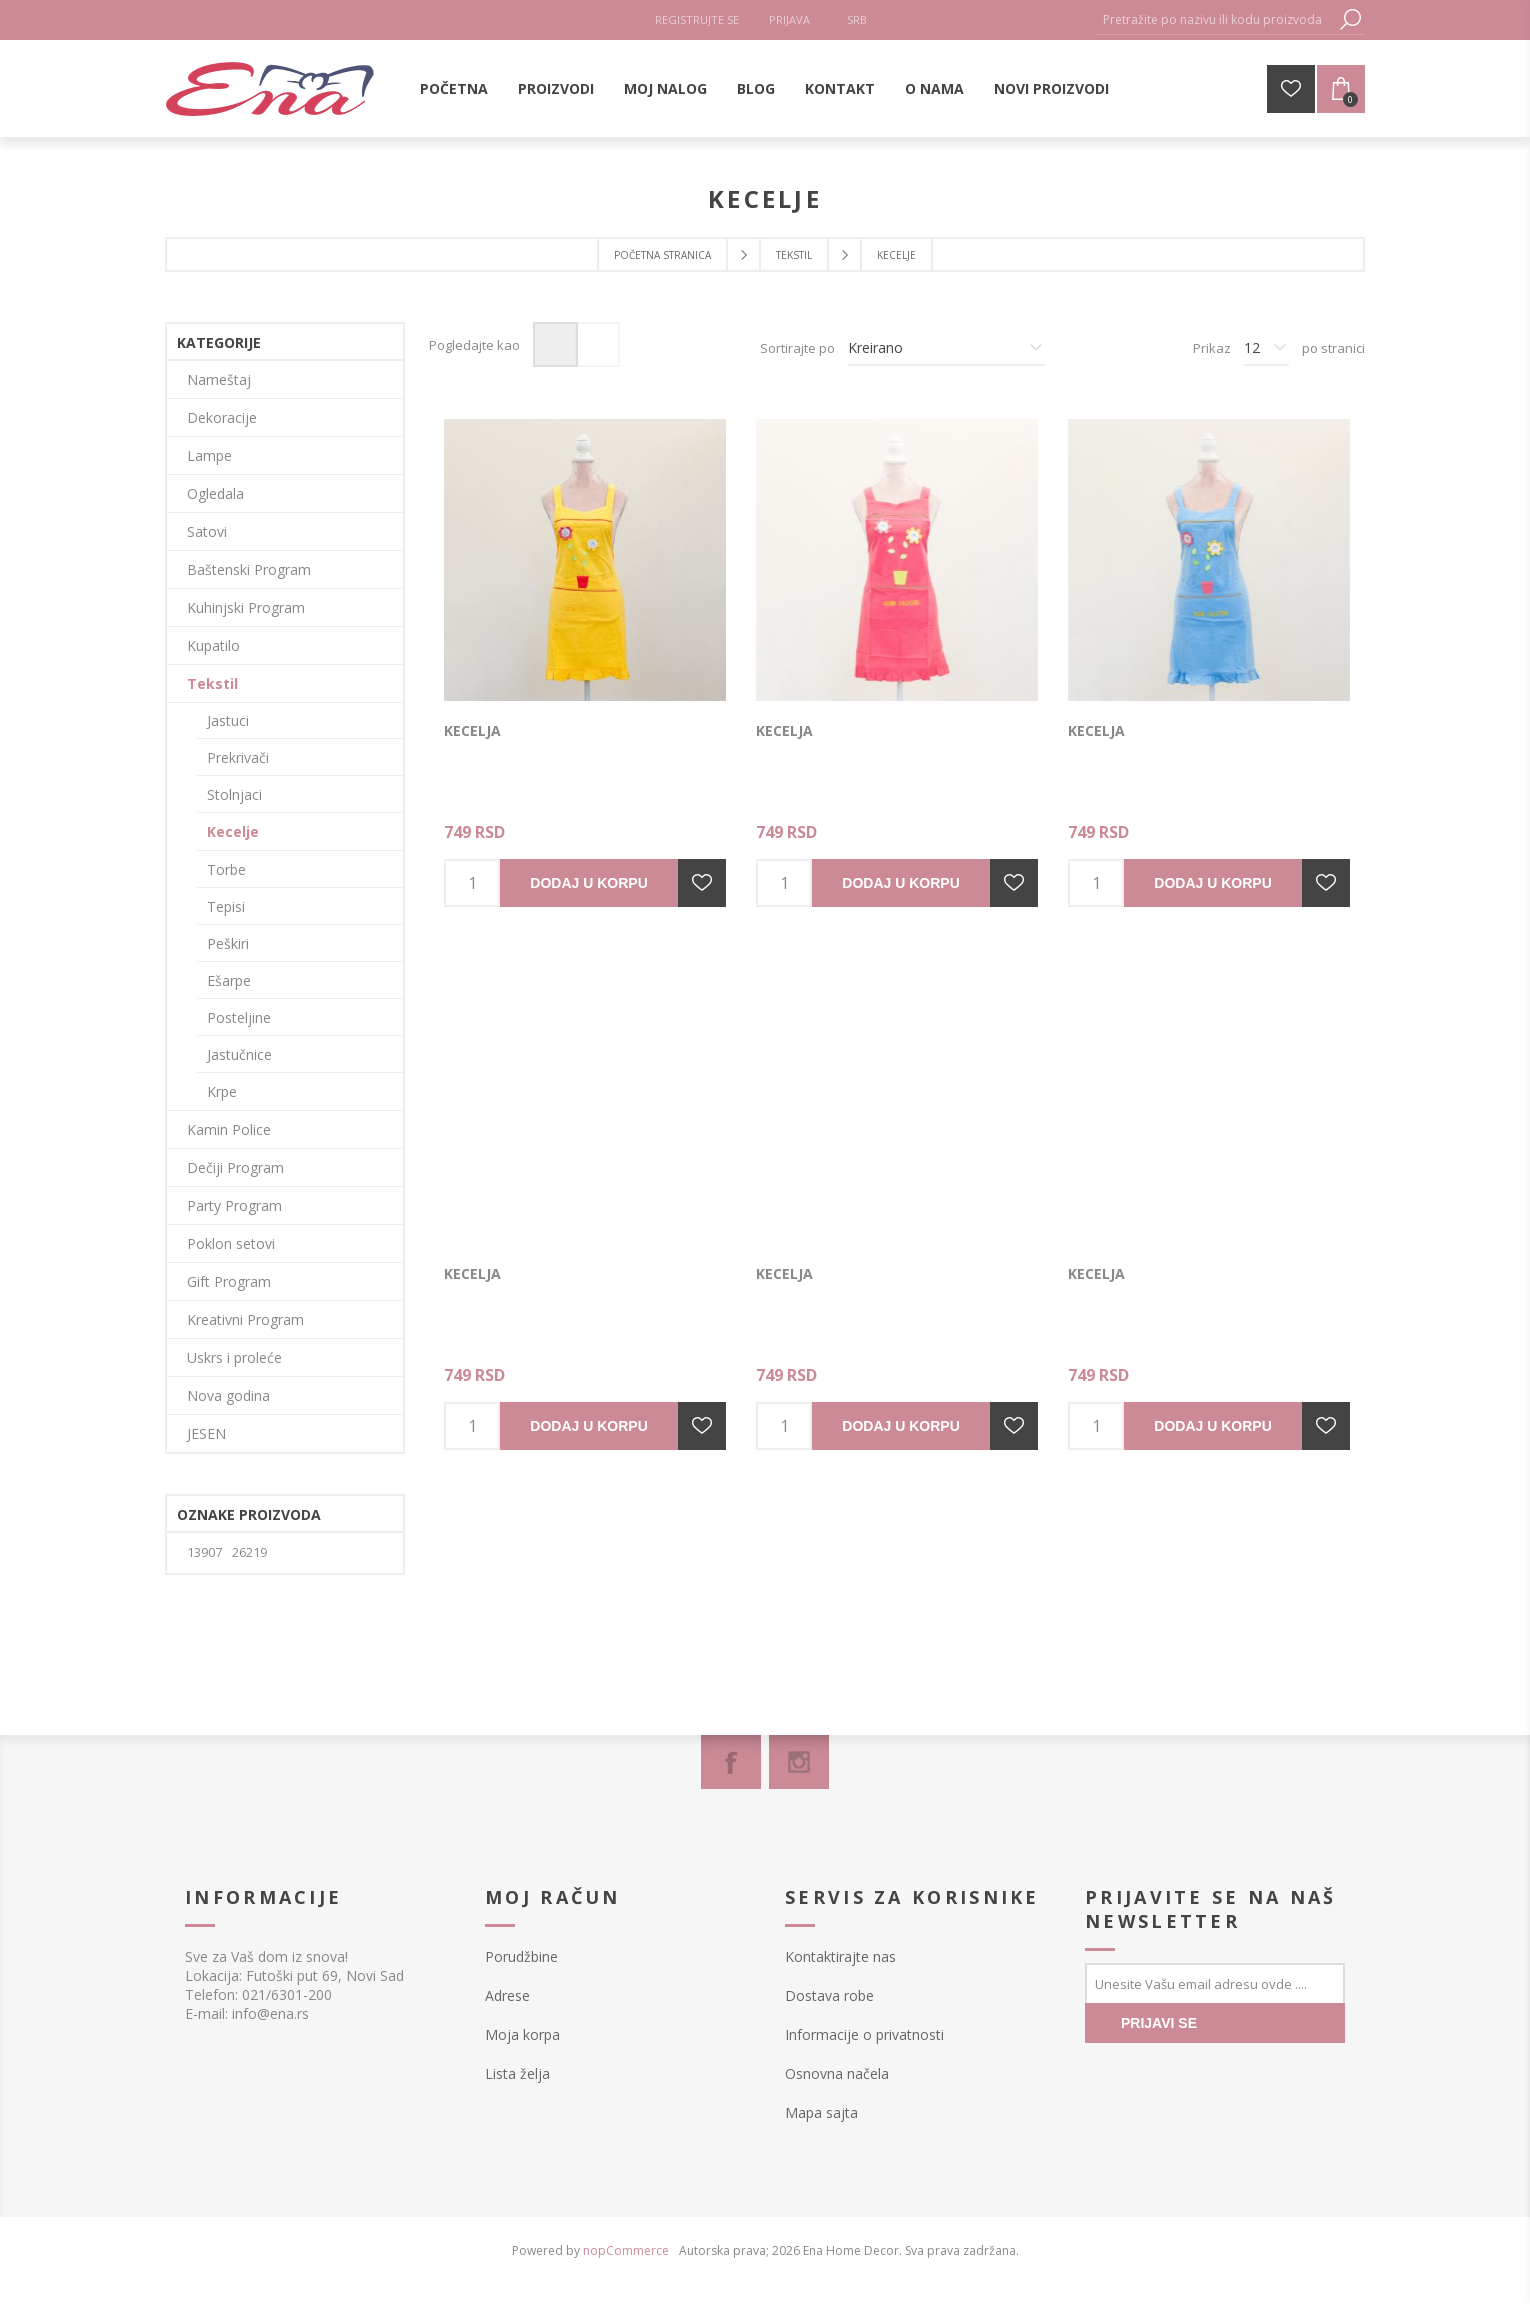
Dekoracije (222, 417)
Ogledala (215, 493)
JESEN (206, 1433)
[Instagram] (799, 1762)
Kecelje (233, 831)
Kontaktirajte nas (840, 1956)
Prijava (789, 19)
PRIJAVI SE (1159, 2023)
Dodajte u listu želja (702, 883)
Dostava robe (829, 1995)
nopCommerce (626, 2250)
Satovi (207, 531)
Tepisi (226, 906)
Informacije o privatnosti (864, 2034)
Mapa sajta (821, 2112)
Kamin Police (229, 1129)
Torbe (226, 869)
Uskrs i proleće (234, 1357)
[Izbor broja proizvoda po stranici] (1266, 348)
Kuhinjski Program (246, 607)
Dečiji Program (235, 1167)
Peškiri (228, 943)
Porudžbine (521, 1956)
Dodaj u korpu (588, 883)
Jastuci (228, 720)
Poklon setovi (231, 1243)
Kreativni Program (245, 1319)
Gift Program (229, 1281)
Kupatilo (213, 645)
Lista (597, 344)
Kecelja (472, 730)
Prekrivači (238, 757)
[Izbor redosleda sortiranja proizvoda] (946, 348)
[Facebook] (731, 1762)
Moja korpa (522, 2034)
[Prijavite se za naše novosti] (1215, 1983)
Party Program (234, 1205)
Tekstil (212, 683)
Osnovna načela (837, 2073)
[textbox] (1215, 19)
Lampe (209, 455)
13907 (204, 1552)
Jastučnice (239, 1054)
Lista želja (517, 2073)
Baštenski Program (249, 569)
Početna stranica (662, 255)
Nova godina (228, 1395)
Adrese (507, 1995)
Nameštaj (219, 379)
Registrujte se (697, 19)
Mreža (555, 344)
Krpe (222, 1091)
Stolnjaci (234, 794)
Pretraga (1350, 19)
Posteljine (239, 1017)
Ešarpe (229, 980)
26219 (249, 1552)
